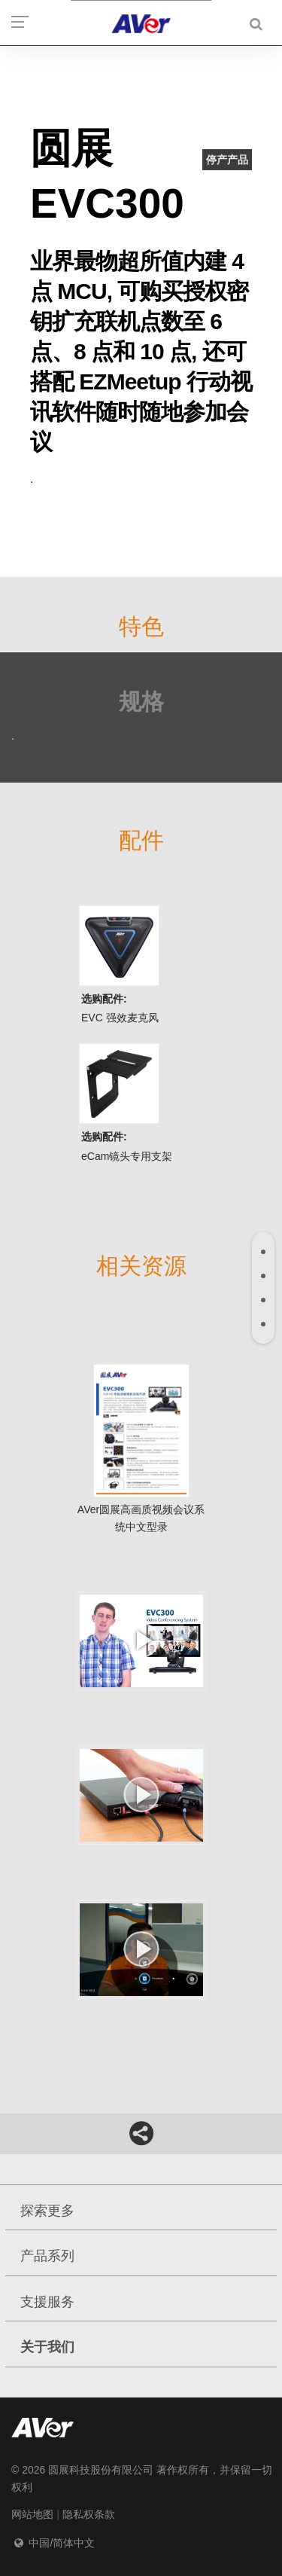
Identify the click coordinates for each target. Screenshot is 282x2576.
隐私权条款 (88, 2514)
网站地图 (32, 2514)
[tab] (263, 1252)
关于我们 (47, 2347)
